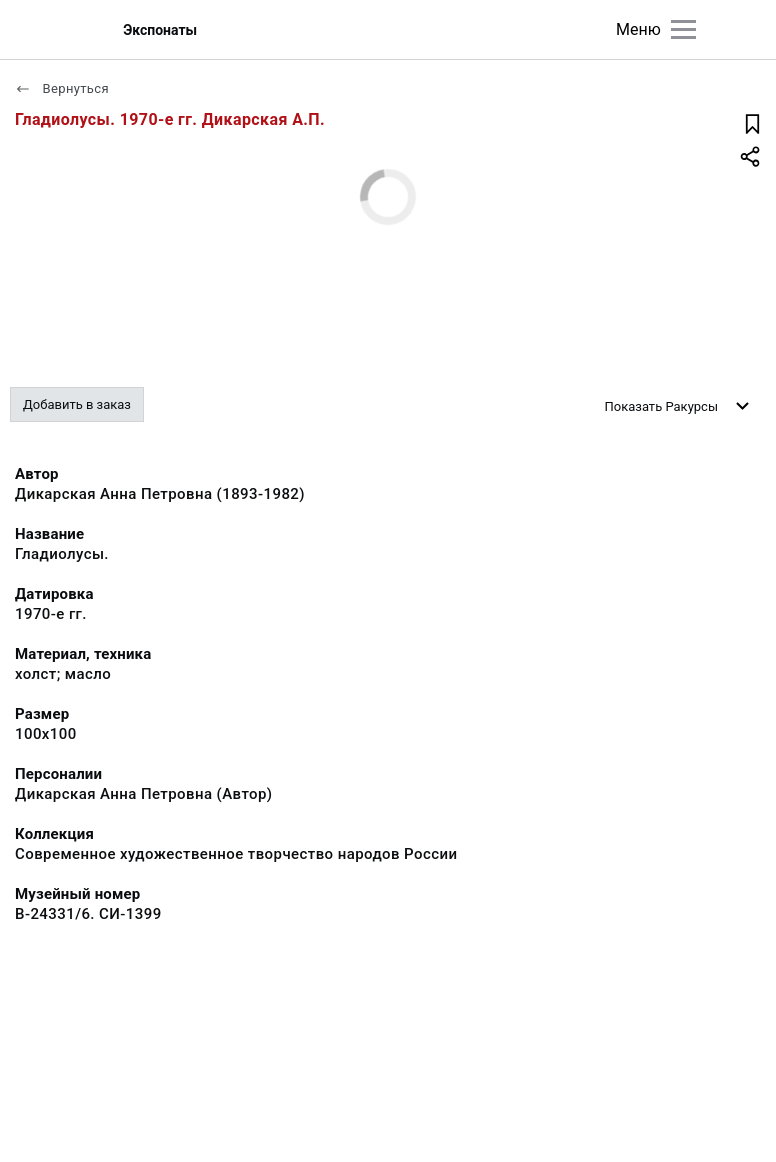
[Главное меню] (683, 29)
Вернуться (62, 88)
